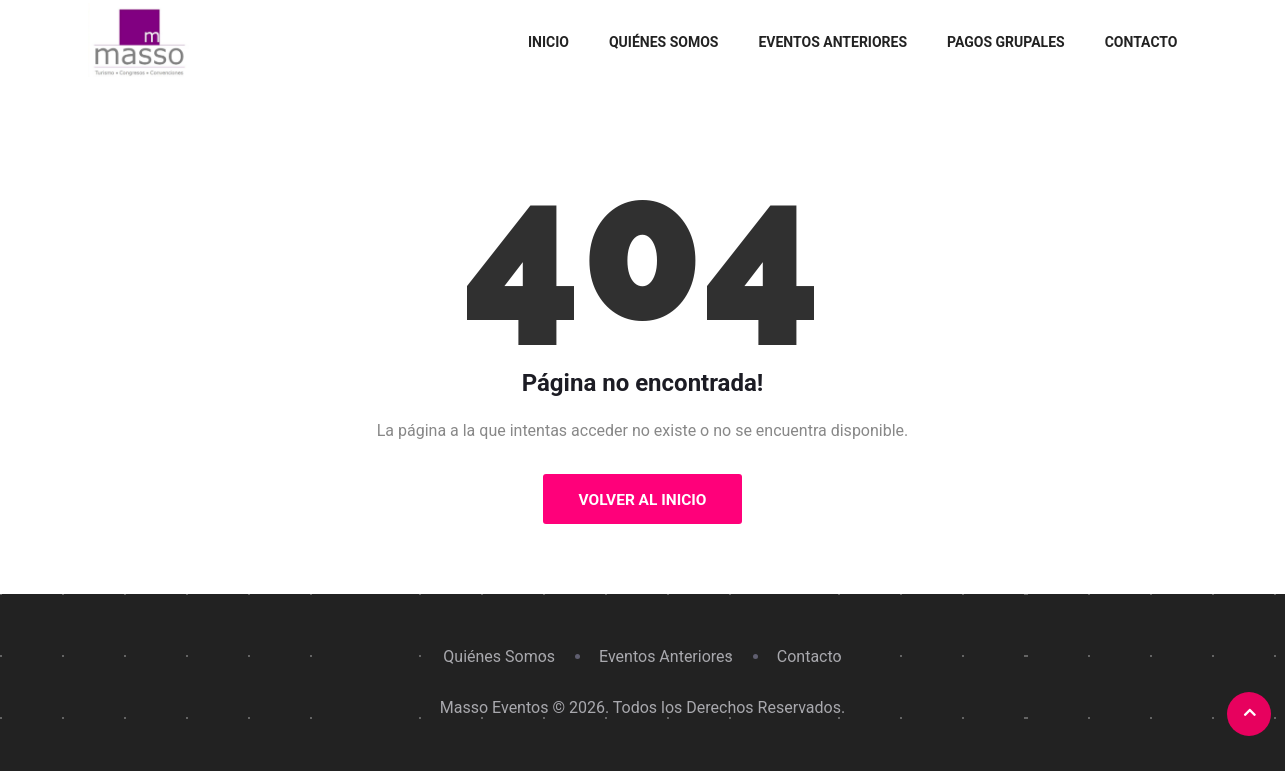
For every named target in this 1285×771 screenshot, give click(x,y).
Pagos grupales (1006, 42)
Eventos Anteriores (832, 42)
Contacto (1141, 42)
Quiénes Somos (664, 42)
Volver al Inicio (642, 499)
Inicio (548, 42)
